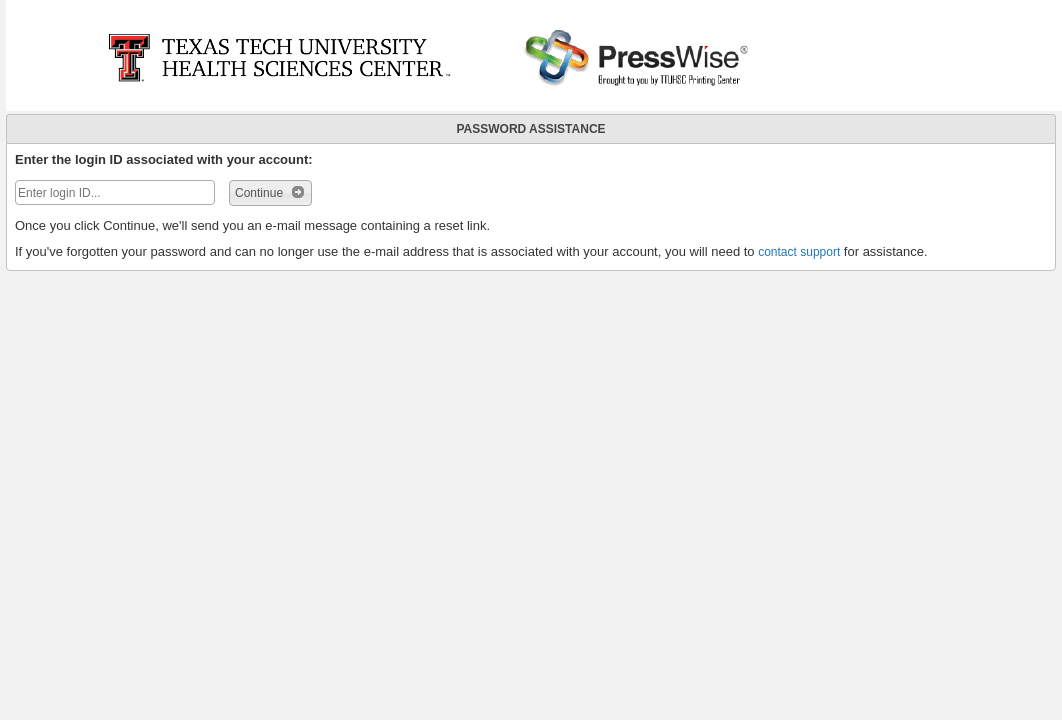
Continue (270, 192)
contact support (799, 252)
